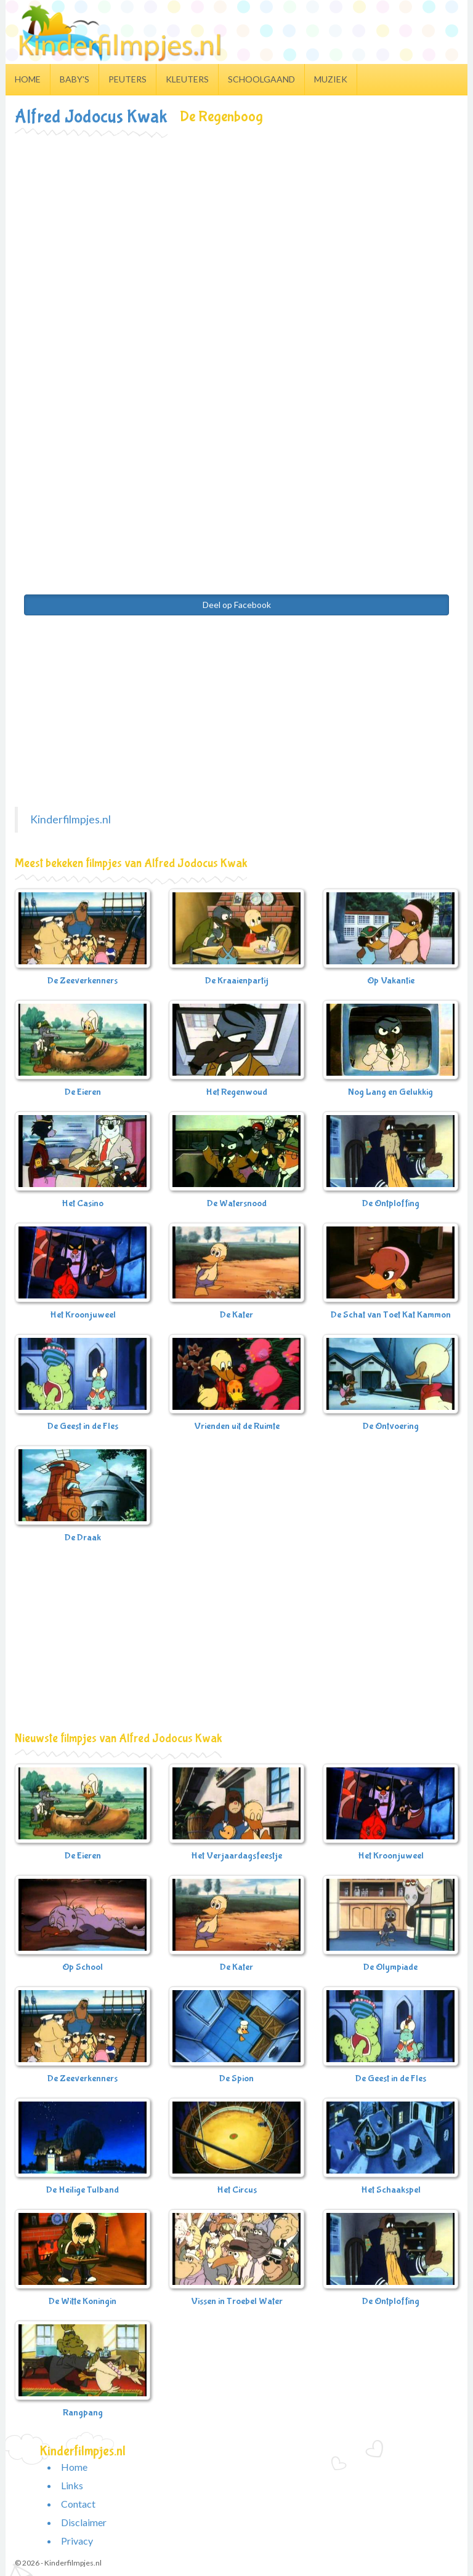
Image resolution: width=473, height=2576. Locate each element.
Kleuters (187, 79)
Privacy (77, 2540)
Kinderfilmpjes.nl (70, 819)
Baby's (74, 79)
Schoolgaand (261, 79)
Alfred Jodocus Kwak (91, 116)
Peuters (127, 79)
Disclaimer (84, 2522)
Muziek (330, 79)
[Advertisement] (236, 228)
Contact (78, 2504)
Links (72, 2485)
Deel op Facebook (237, 604)
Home (28, 79)
